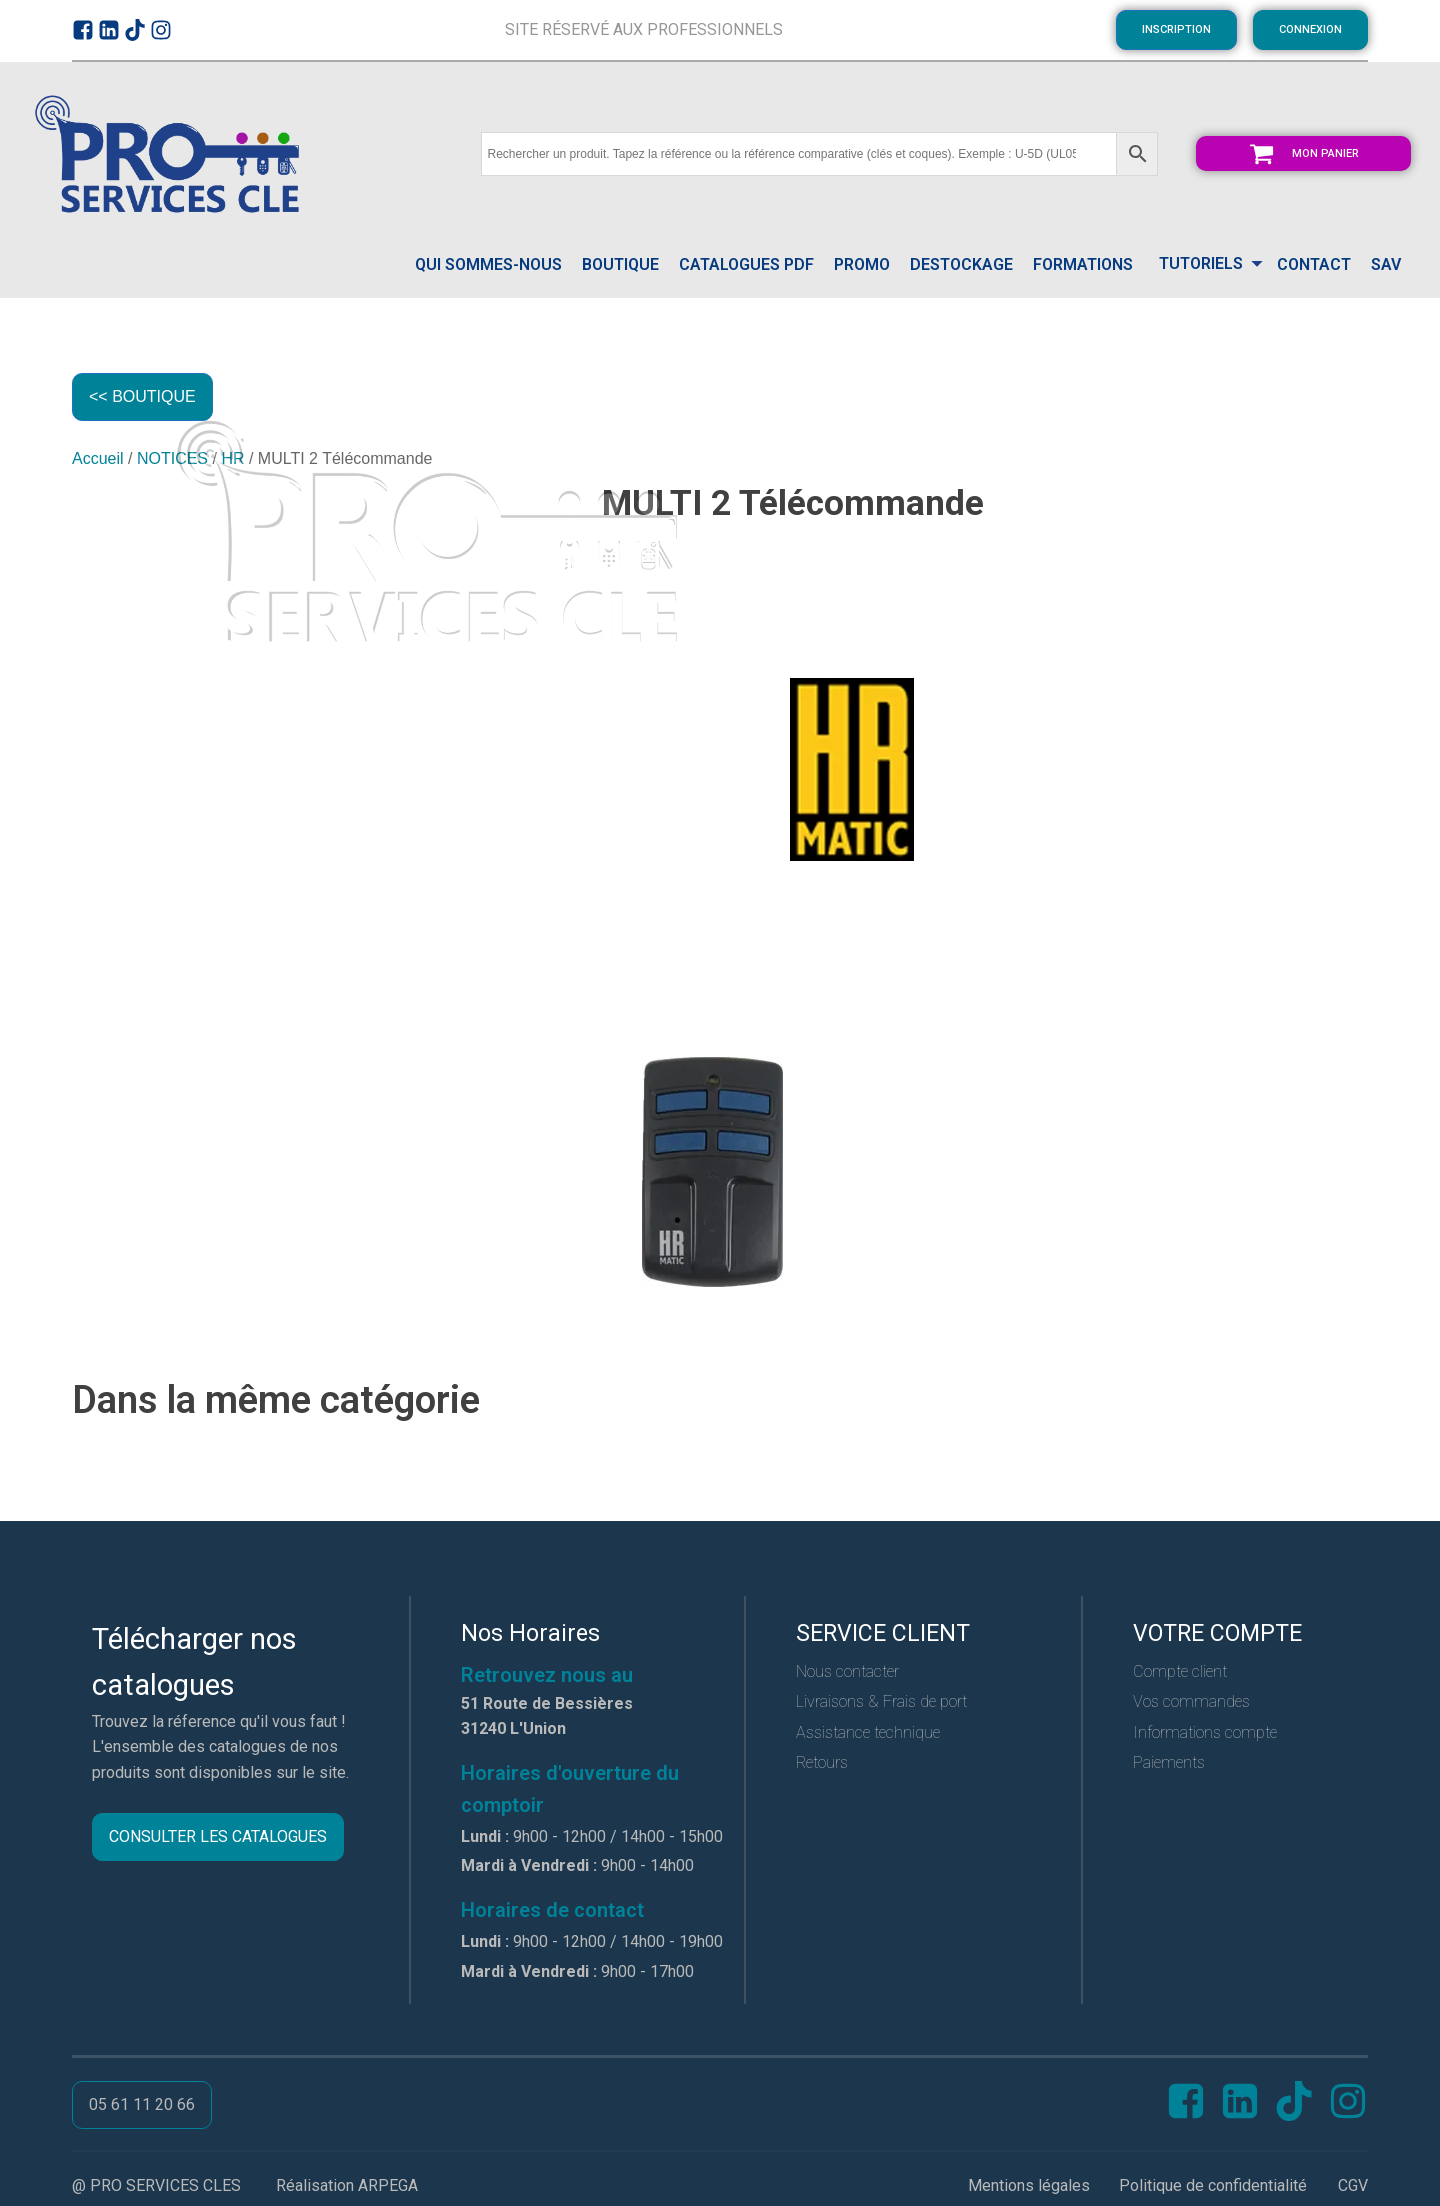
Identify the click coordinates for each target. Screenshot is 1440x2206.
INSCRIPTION (1176, 29)
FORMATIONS (1083, 264)
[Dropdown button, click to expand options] (1205, 265)
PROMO (862, 264)
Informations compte (1205, 1732)
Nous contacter (847, 1671)
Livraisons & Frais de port (881, 1701)
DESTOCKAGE (961, 264)
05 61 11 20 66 (142, 2104)
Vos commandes (1191, 1701)
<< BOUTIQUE (142, 396)
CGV (1353, 2185)
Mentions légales (1029, 2185)
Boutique (620, 264)
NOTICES (172, 458)
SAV (1386, 264)
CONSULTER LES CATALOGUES (218, 1836)
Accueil (98, 458)
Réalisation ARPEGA (347, 2185)
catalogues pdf (746, 264)
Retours (822, 1762)
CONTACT (1314, 264)
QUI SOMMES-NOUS (488, 264)
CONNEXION (1310, 29)
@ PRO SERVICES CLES (156, 2185)
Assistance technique (868, 1732)
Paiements (1169, 1762)
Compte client (1180, 1671)
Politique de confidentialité (1213, 2185)
